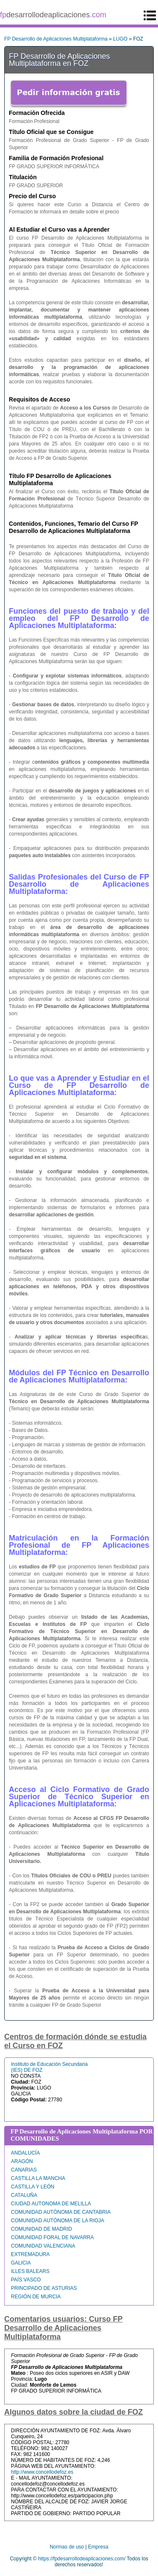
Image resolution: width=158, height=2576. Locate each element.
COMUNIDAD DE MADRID (41, 2229)
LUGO (120, 39)
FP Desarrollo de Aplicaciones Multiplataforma (55, 39)
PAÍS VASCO (26, 2280)
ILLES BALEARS (30, 2271)
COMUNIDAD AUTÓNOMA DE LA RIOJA (57, 2221)
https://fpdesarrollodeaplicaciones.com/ (81, 2559)
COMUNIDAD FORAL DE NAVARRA (52, 2237)
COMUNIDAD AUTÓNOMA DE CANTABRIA (60, 2212)
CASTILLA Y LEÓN (32, 2187)
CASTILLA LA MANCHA (38, 2178)
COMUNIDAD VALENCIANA (43, 2246)
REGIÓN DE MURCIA (36, 2297)
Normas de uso (67, 2547)
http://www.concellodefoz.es (42, 2472)
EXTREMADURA (30, 2254)
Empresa (98, 2547)
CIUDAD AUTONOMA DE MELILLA (51, 2204)
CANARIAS (24, 2170)
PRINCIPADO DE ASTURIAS (44, 2288)
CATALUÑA (24, 2195)
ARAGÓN (22, 2161)
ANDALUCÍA (25, 2153)
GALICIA (21, 2263)
